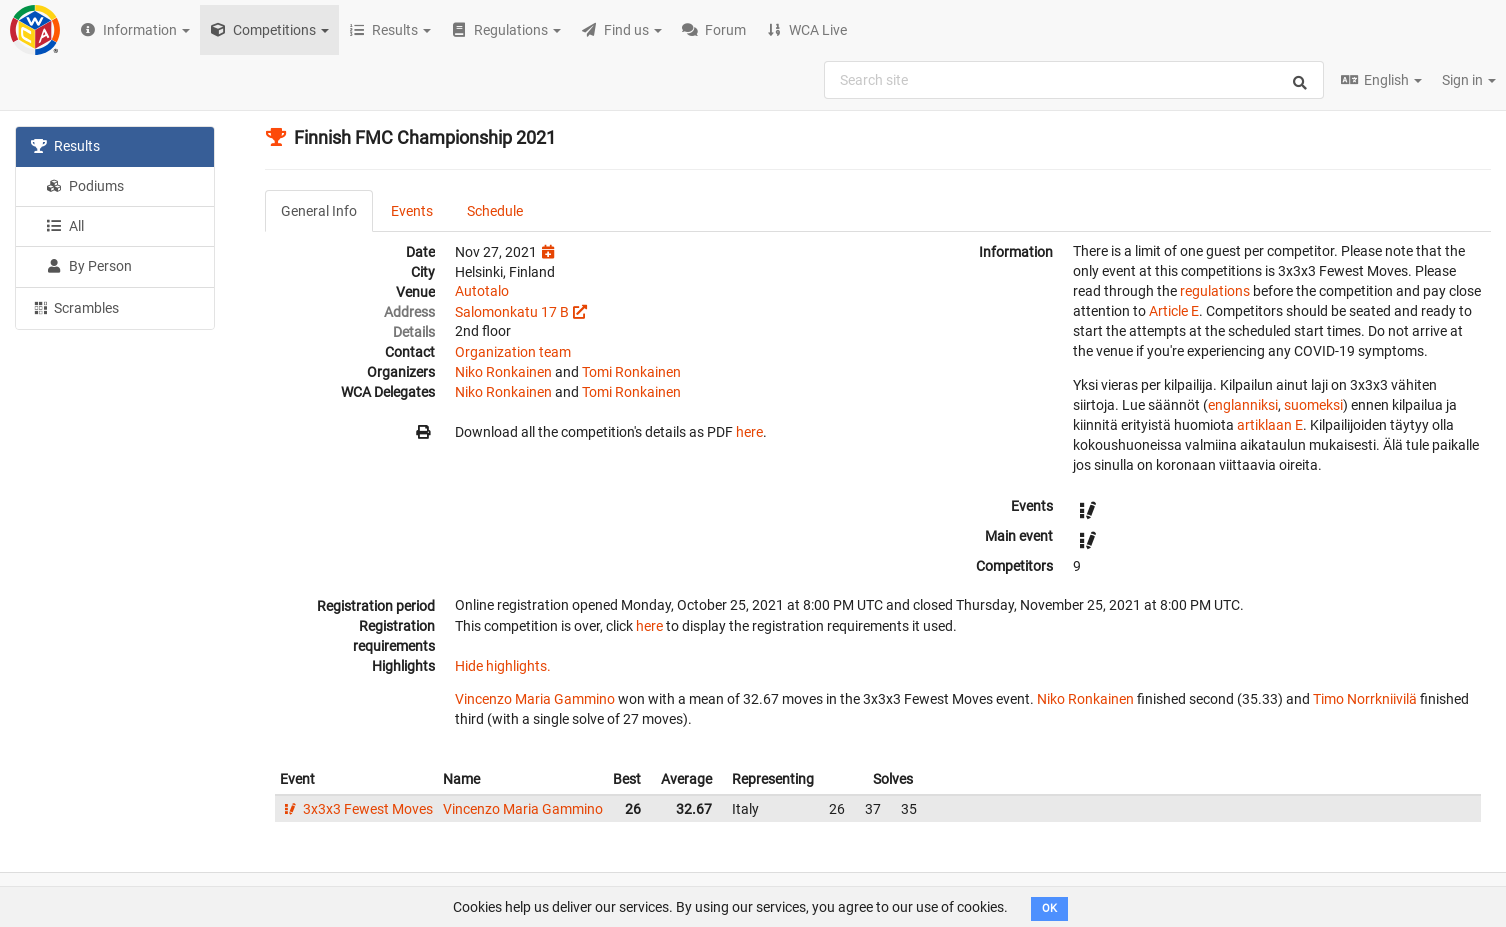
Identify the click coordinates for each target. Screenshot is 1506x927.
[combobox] (1074, 80)
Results (65, 146)
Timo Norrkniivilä (1365, 699)
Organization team (513, 352)
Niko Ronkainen (503, 372)
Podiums (85, 186)
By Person (89, 266)
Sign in (1469, 80)
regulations (1215, 291)
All (65, 226)
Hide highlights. (503, 666)
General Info (319, 211)
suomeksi (1313, 405)
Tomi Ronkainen (631, 372)
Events (412, 211)
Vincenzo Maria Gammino (535, 699)
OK (1049, 908)
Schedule (495, 211)
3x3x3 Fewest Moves (356, 809)
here (749, 432)
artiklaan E (1270, 425)
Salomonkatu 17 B (512, 312)
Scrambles (75, 307)
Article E (1174, 311)
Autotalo (482, 291)
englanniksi (1243, 405)
